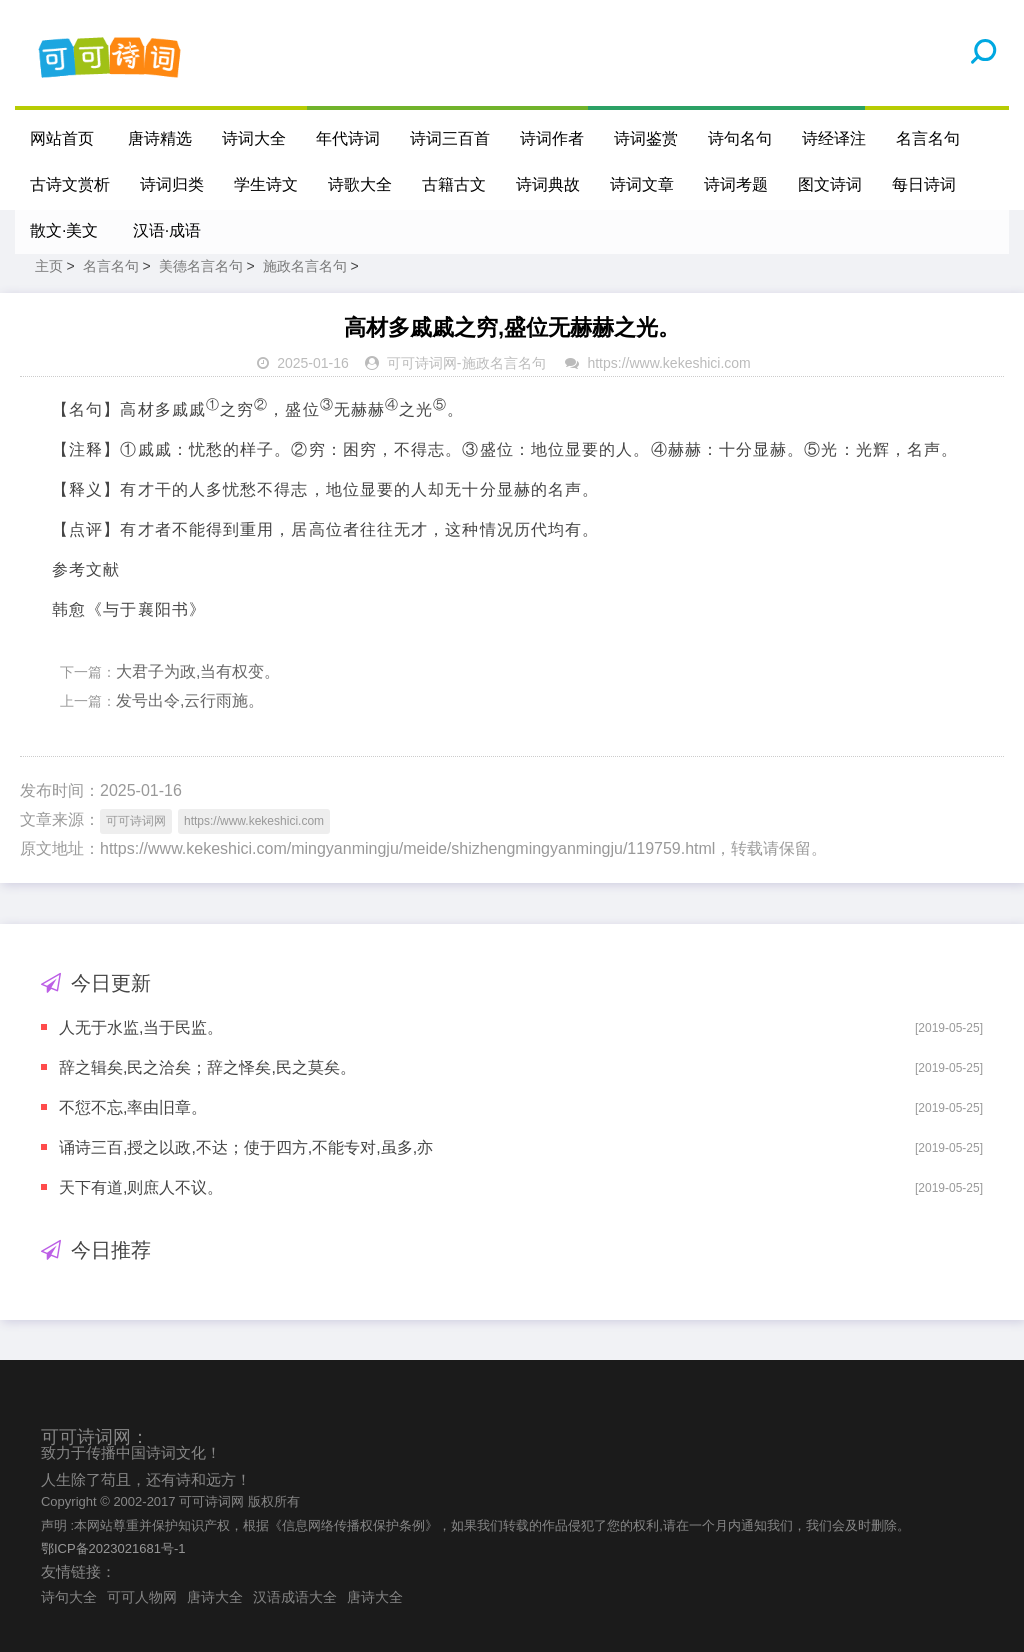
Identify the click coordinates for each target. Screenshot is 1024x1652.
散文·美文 (64, 230)
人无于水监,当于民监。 (141, 1027)
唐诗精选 (160, 138)
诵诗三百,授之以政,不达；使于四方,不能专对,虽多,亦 (246, 1147)
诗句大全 (69, 1597)
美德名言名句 (201, 266)
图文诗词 (830, 184)
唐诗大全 (215, 1597)
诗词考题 (736, 184)
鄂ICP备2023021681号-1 (113, 1548)
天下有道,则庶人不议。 (141, 1187)
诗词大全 (254, 138)
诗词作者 (552, 138)
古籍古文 (454, 184)
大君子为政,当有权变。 (198, 671)
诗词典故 (548, 184)
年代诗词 (348, 138)
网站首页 (62, 138)
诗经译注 (834, 138)
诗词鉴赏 (646, 138)
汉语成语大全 (295, 1597)
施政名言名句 (305, 266)
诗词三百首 (450, 138)
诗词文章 (642, 184)
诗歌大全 (360, 184)
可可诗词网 (422, 363)
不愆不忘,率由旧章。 (133, 1107)
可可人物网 (142, 1597)
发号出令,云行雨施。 (190, 700)
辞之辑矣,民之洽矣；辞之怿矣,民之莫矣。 (207, 1067)
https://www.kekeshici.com (668, 363)
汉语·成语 (167, 230)
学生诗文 (266, 184)
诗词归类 (172, 184)
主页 (49, 266)
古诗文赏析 (70, 184)
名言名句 (928, 138)
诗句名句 (740, 138)
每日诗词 (924, 184)
